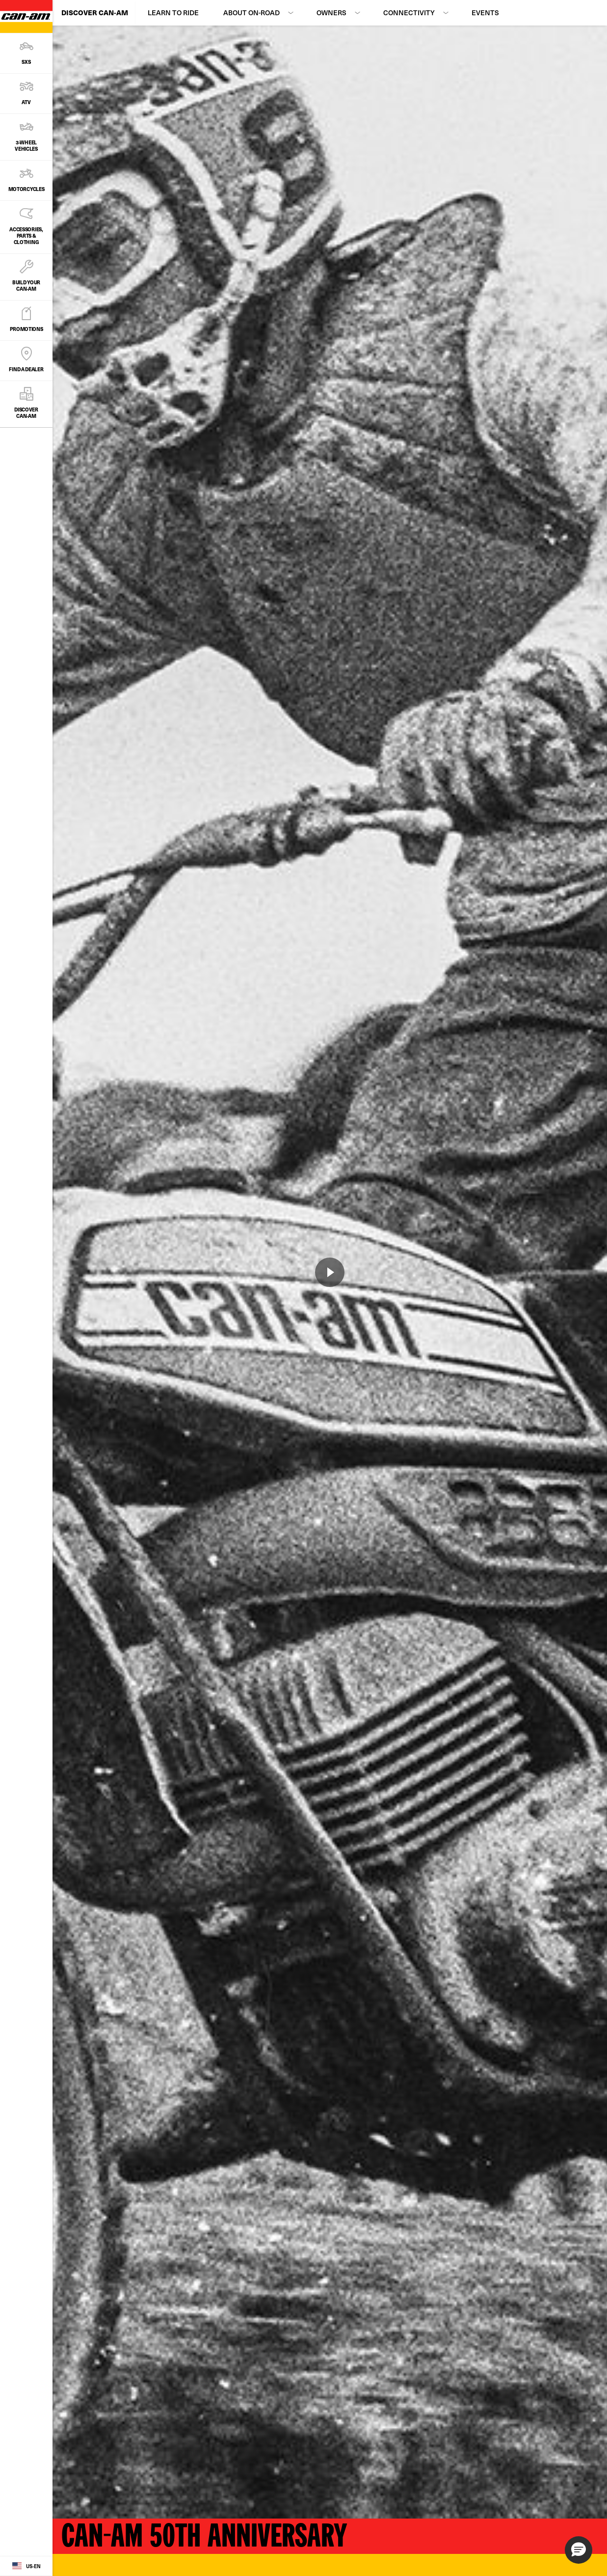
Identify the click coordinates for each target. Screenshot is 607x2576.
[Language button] (26, 2566)
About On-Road (251, 12)
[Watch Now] (329, 1272)
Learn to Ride (173, 12)
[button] (578, 2550)
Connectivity (409, 12)
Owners (331, 12)
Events (485, 12)
